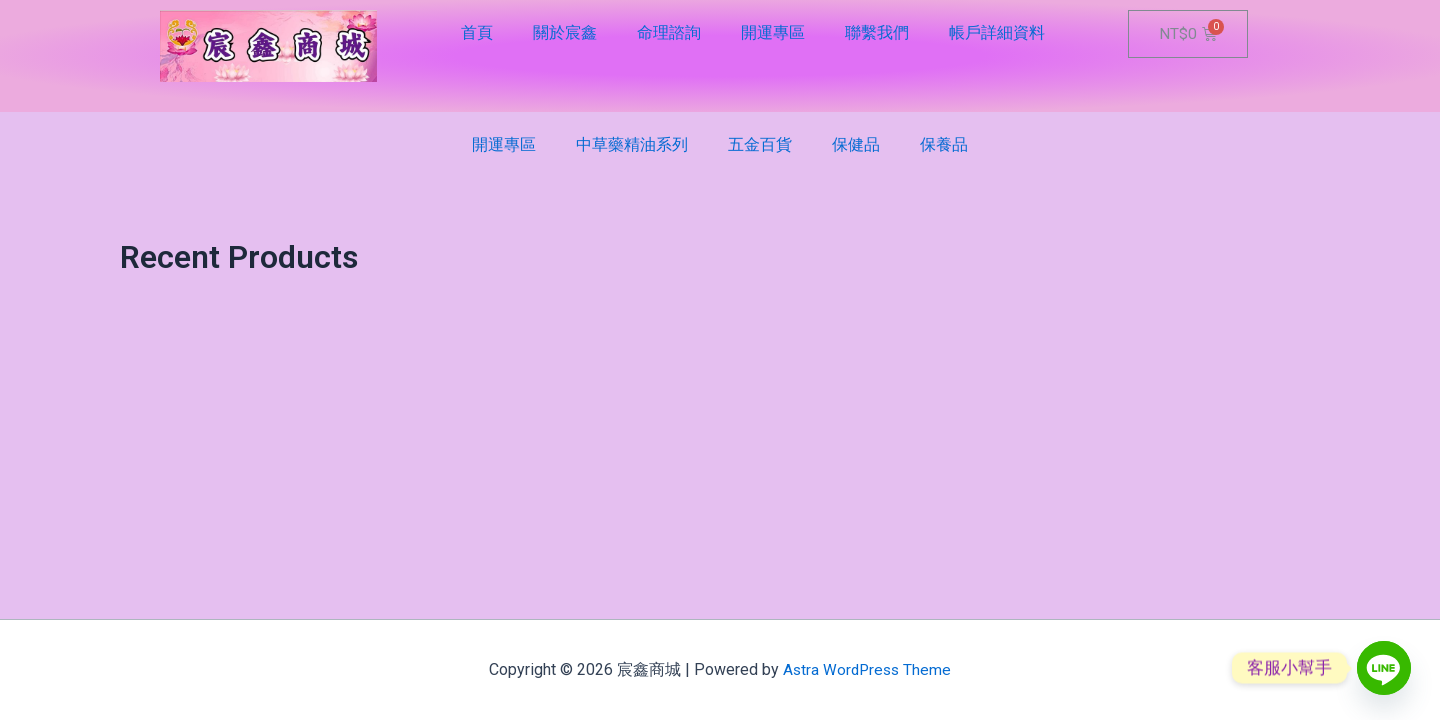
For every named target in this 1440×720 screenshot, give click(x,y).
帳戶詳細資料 (997, 32)
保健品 (856, 144)
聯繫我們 (877, 32)
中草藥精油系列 (632, 144)
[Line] (1384, 668)
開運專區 (773, 32)
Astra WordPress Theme (867, 669)
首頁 (477, 32)
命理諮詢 (669, 32)
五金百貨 (760, 144)
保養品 (944, 144)
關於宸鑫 (565, 32)
